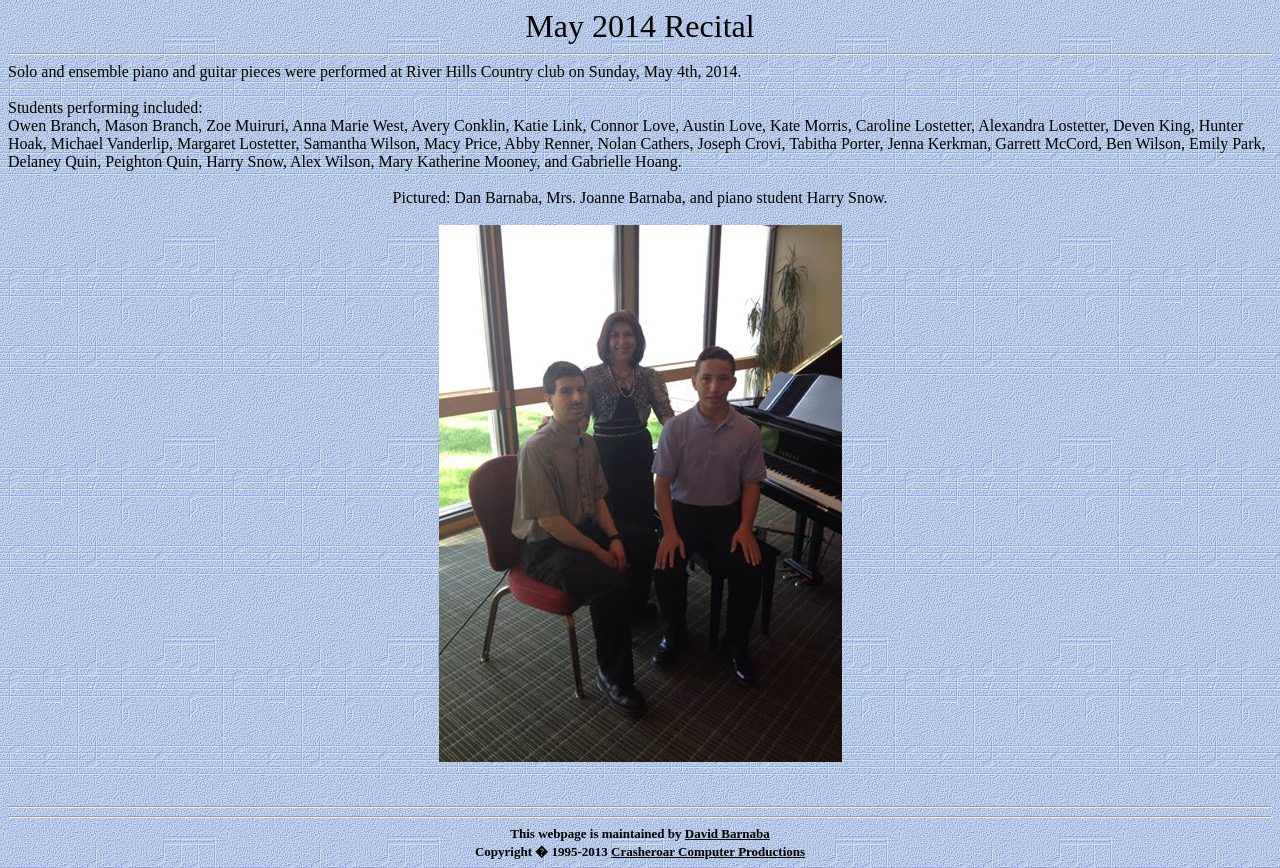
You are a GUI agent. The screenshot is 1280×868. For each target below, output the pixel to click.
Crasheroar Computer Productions (708, 851)
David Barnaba (727, 833)
